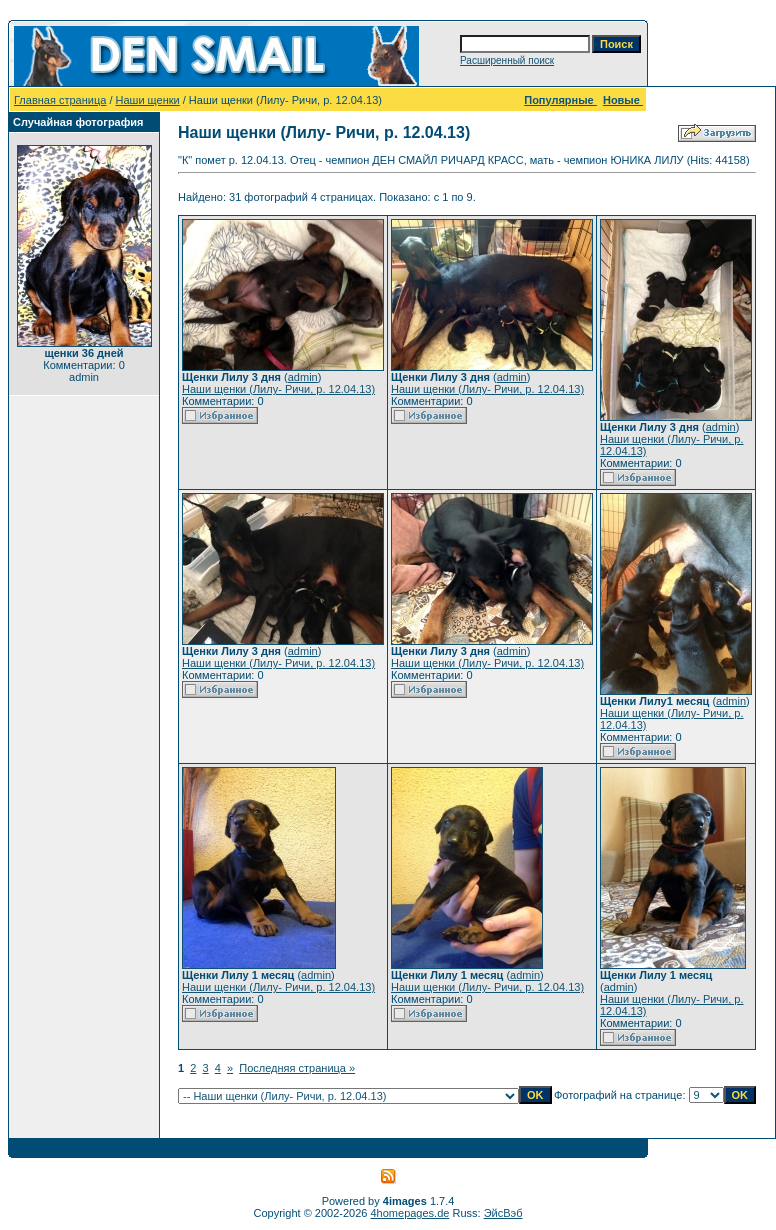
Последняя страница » (297, 1068)
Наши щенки (148, 100)
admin (303, 377)
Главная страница (60, 100)
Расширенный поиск (507, 60)
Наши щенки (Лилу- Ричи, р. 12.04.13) (278, 389)
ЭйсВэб (503, 1213)
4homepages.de (410, 1213)
